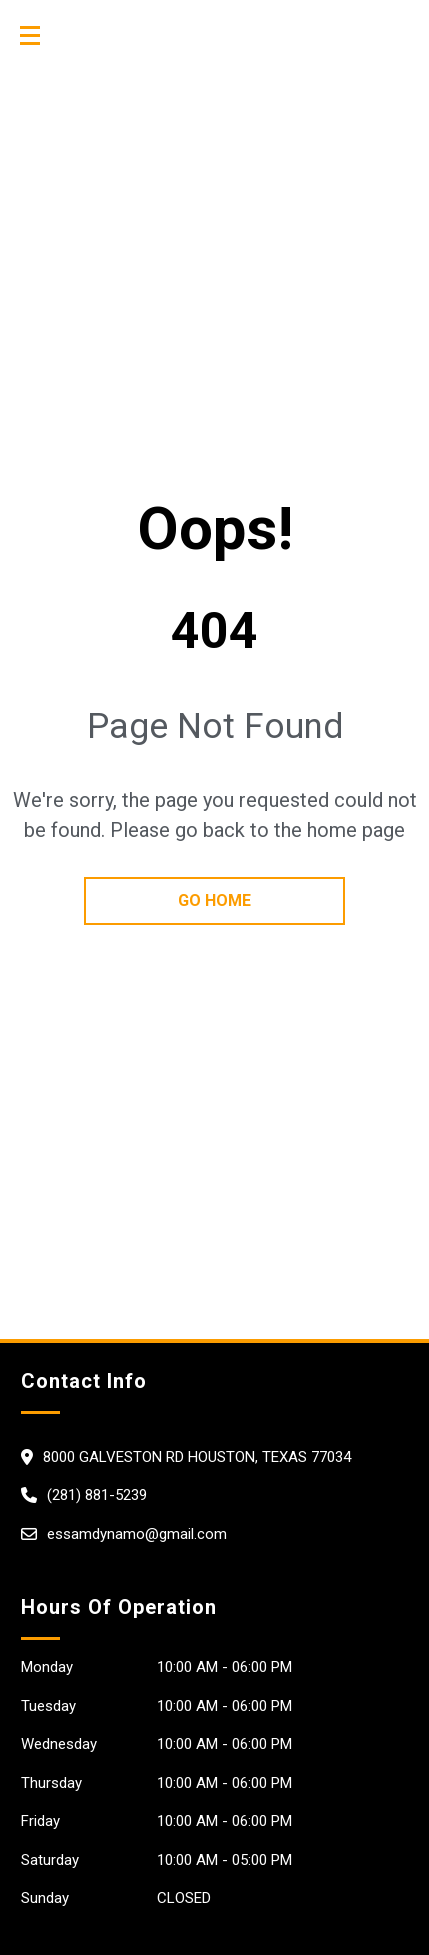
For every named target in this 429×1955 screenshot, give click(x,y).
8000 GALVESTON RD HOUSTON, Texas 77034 (197, 1457)
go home (214, 900)
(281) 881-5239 (97, 1495)
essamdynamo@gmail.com (137, 1534)
